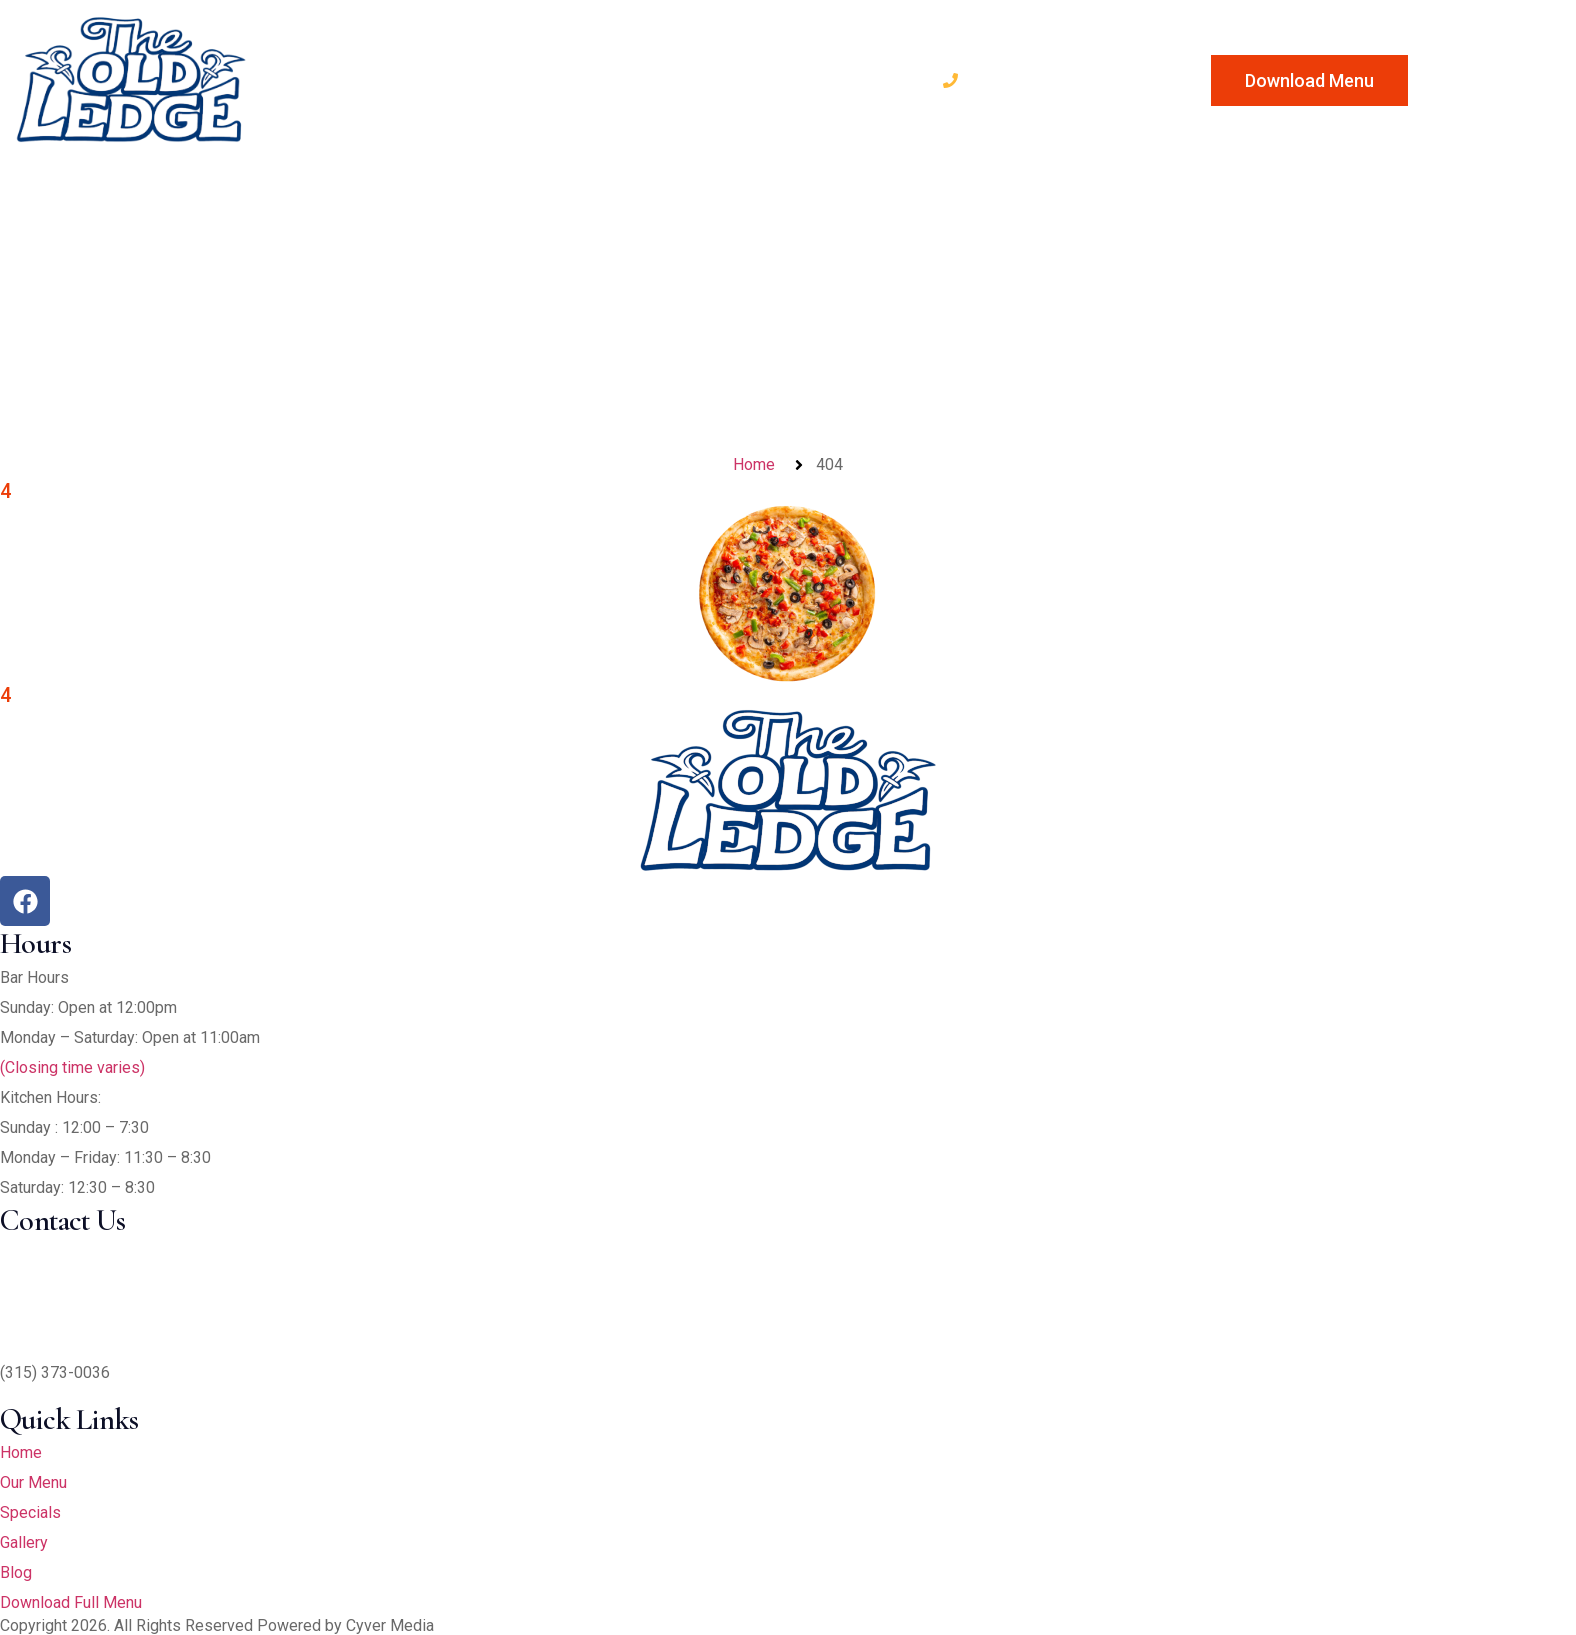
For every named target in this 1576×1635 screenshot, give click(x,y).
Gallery (663, 78)
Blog (763, 78)
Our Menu (418, 78)
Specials (544, 78)
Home (308, 78)
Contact (868, 78)
